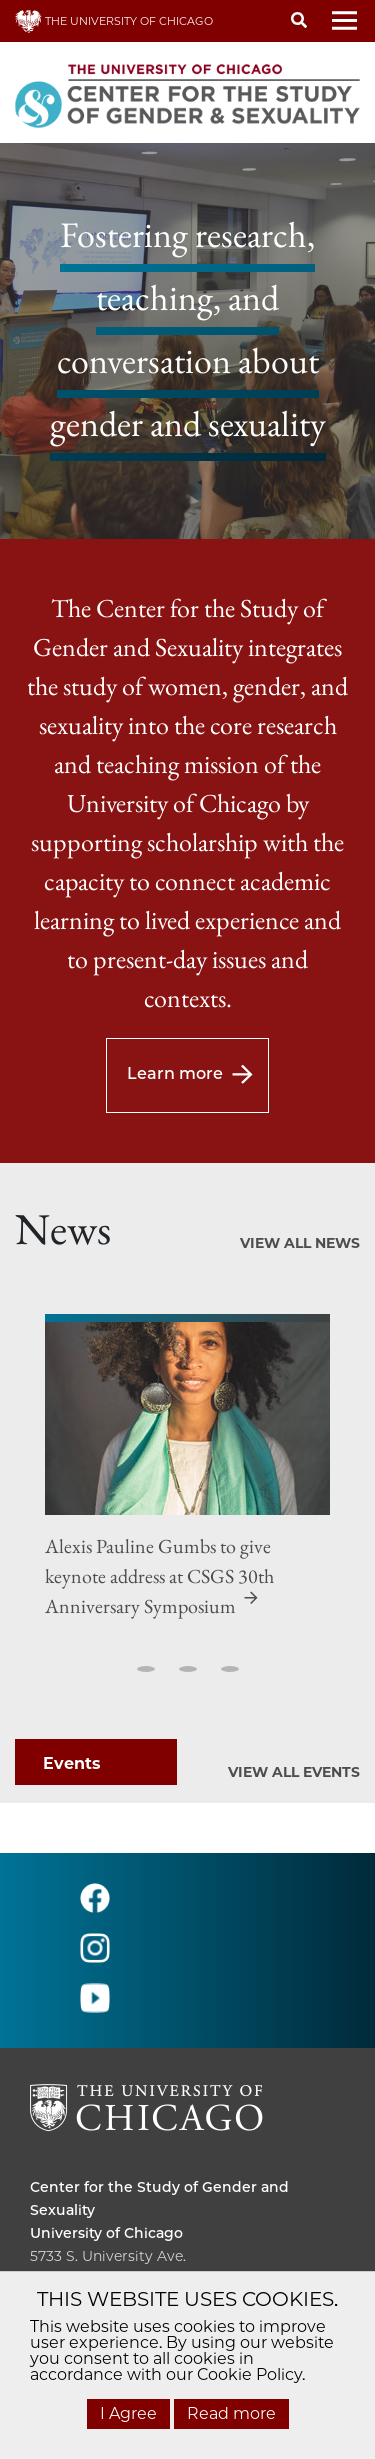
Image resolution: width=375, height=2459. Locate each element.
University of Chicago (106, 2233)
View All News (300, 1243)
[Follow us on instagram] (95, 1956)
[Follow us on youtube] (95, 2006)
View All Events (294, 1772)
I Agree (128, 2413)
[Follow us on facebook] (95, 1906)
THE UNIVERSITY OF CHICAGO (114, 21)
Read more (231, 2413)
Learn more (175, 1073)
